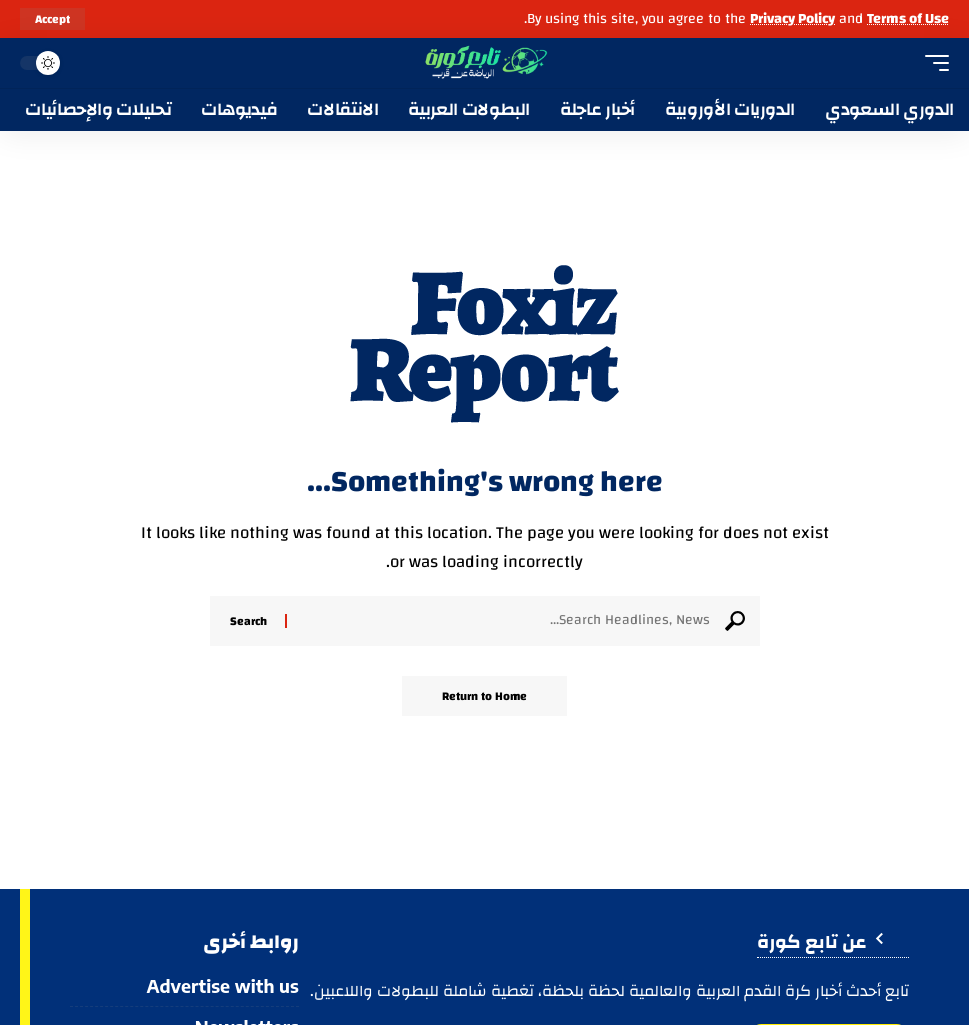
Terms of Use (908, 18)
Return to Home (484, 696)
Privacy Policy (792, 18)
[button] (52, 19)
